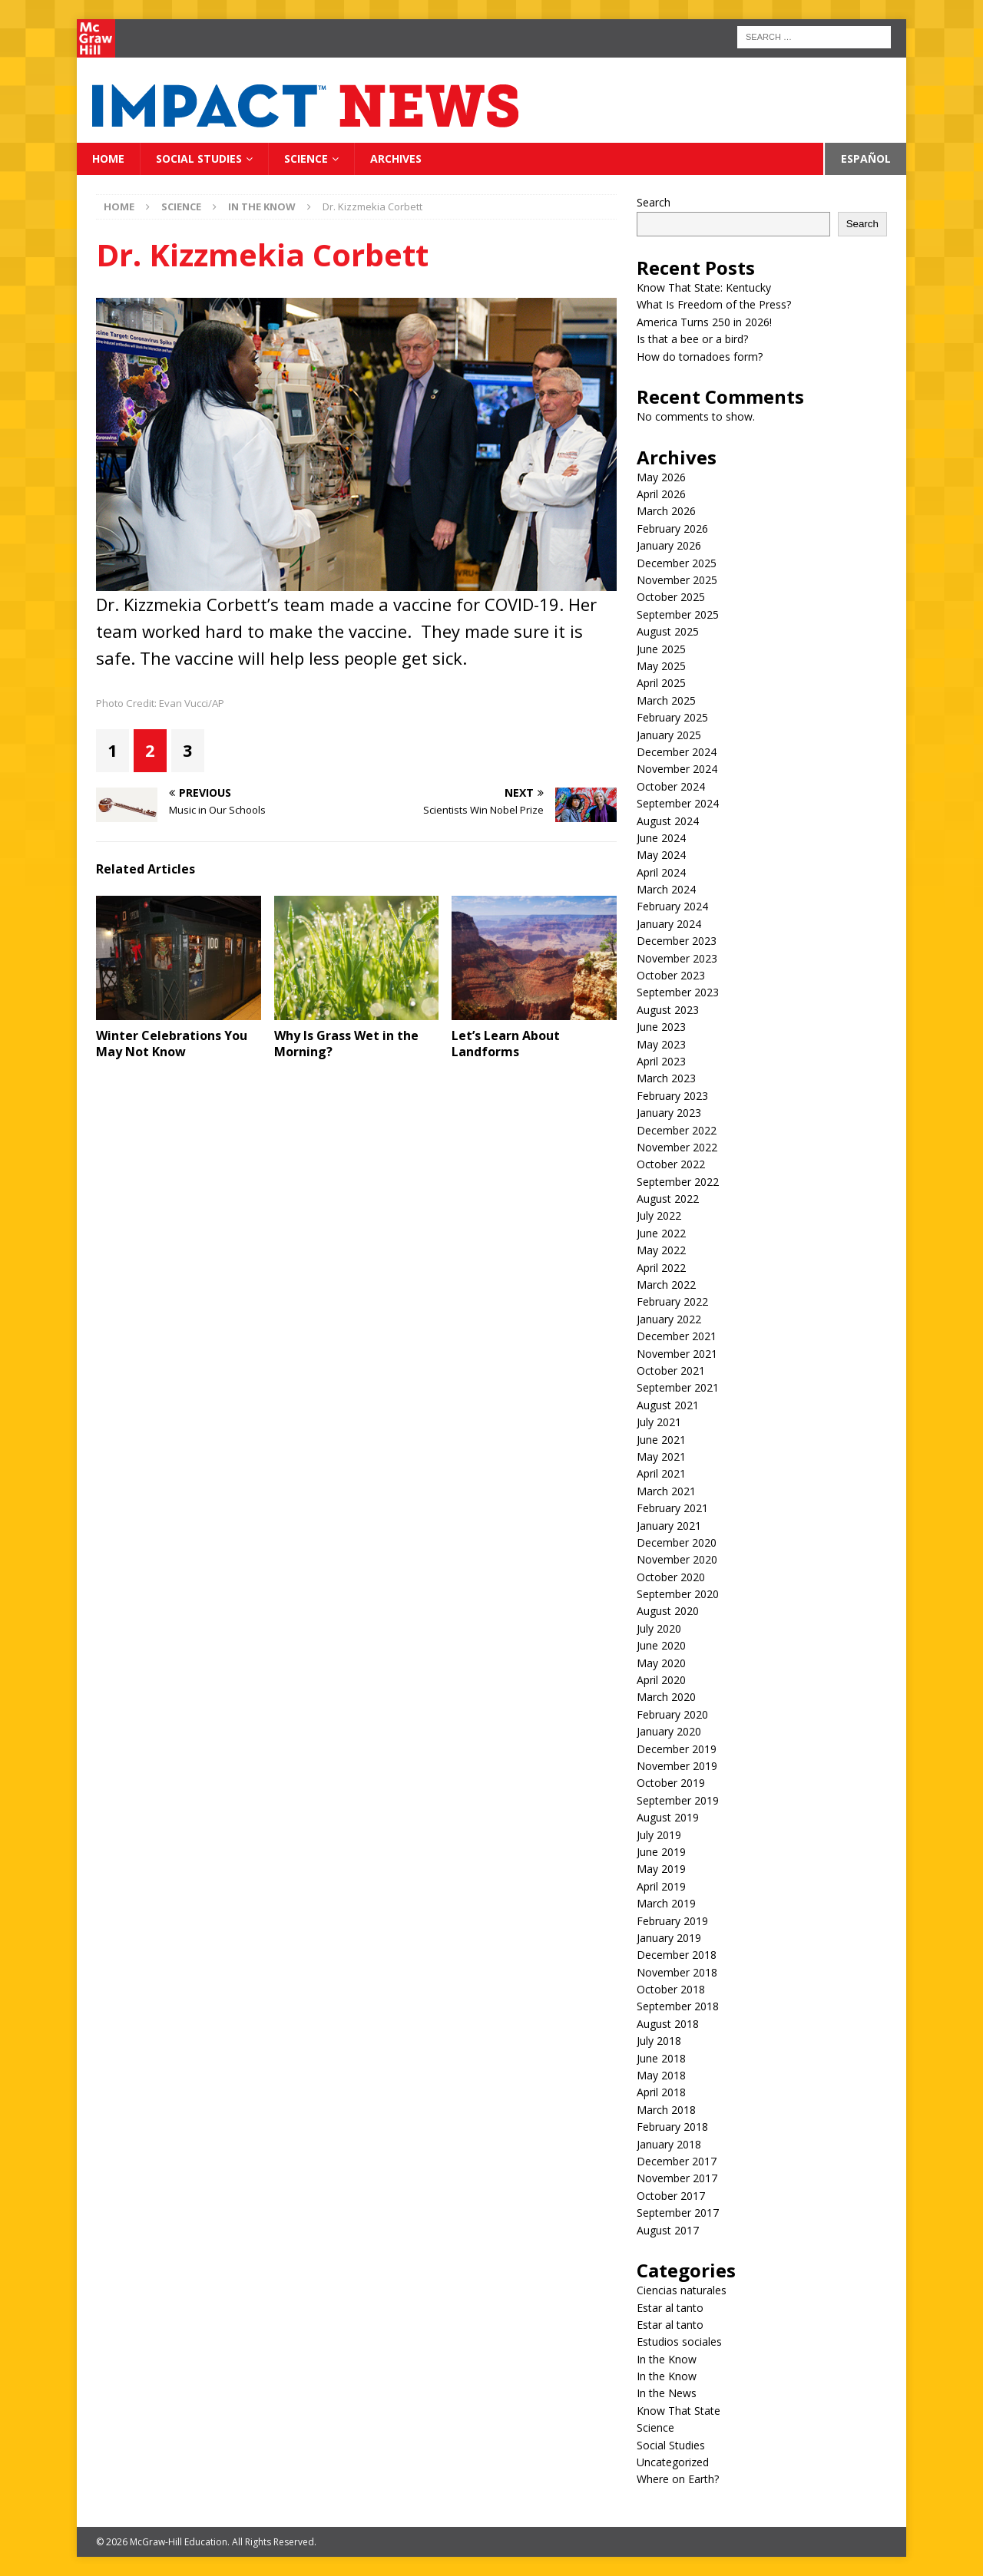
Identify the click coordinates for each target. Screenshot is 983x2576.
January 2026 (669, 545)
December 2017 (677, 2161)
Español (866, 158)
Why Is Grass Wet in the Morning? (346, 1043)
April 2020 (661, 1680)
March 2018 (666, 2109)
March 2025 (666, 700)
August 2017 (668, 2230)
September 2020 (678, 1594)
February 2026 (672, 528)
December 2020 (677, 1542)
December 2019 (677, 1749)
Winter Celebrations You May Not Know (171, 1043)
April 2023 (661, 1061)
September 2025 (678, 614)
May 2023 (661, 1044)
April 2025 (661, 682)
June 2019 (661, 1851)
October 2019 (671, 1782)
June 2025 (661, 649)
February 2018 (672, 2126)
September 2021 (678, 1387)
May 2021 (661, 1456)
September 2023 (678, 992)
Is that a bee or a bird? (692, 339)
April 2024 (661, 872)
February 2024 (672, 906)
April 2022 (661, 1267)
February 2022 (672, 1301)
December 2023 (677, 940)
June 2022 (661, 1233)
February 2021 (672, 1508)
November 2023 (677, 958)
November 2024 (677, 768)
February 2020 (672, 1714)
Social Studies (199, 158)
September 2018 (678, 2006)
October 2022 (671, 1164)
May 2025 (661, 666)
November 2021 (677, 1353)
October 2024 (671, 786)
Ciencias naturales (681, 2290)
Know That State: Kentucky (704, 287)
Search (653, 202)
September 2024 (678, 803)
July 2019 (659, 1835)
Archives (396, 158)
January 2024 (669, 923)
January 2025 (669, 735)
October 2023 (671, 975)
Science (306, 158)
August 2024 (668, 821)
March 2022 (666, 1284)
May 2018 (661, 2075)
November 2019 (677, 1766)
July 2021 (659, 1422)
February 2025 (672, 717)
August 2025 (668, 631)
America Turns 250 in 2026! (704, 322)
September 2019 (678, 1800)
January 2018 (669, 2144)
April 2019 (661, 1886)
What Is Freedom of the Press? (714, 304)
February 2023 (672, 1095)
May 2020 (661, 1663)
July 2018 (659, 2040)
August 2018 (668, 2023)
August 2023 (668, 1009)
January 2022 (669, 1319)
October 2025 (671, 597)
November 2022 (677, 1147)
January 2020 (669, 1731)
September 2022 (678, 1181)
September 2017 (678, 2212)
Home (108, 158)
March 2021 (666, 1491)
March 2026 (666, 511)
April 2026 (661, 494)
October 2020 (671, 1577)
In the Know (667, 2359)
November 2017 (677, 2178)
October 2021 (671, 1370)
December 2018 (677, 1954)
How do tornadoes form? (700, 356)
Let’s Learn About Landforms (506, 1043)
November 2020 (677, 1559)
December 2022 (677, 1130)
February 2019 (672, 1921)
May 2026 (661, 477)
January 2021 (669, 1525)
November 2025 (677, 580)
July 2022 (659, 1215)
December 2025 (677, 563)
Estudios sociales (679, 2341)
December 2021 (677, 1336)
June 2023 (661, 1026)
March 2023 (666, 1078)
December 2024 (677, 752)
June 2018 (661, 2058)
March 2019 (666, 1903)
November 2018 (677, 1972)
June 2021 (661, 1439)
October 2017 (671, 2195)
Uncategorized (673, 2462)
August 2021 (668, 1405)
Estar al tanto (670, 2307)
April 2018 (661, 2092)
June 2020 (661, 1645)
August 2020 (668, 1610)
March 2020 (666, 1696)
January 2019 (669, 1937)
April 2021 (661, 1473)
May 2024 (661, 854)
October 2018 (671, 1989)
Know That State (678, 2410)
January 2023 (669, 1112)
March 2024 (666, 889)
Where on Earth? (678, 2479)
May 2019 (661, 1868)
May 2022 (661, 1250)
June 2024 (661, 838)
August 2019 (668, 1817)
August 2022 (668, 1198)
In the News (667, 2393)
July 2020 (659, 1628)
